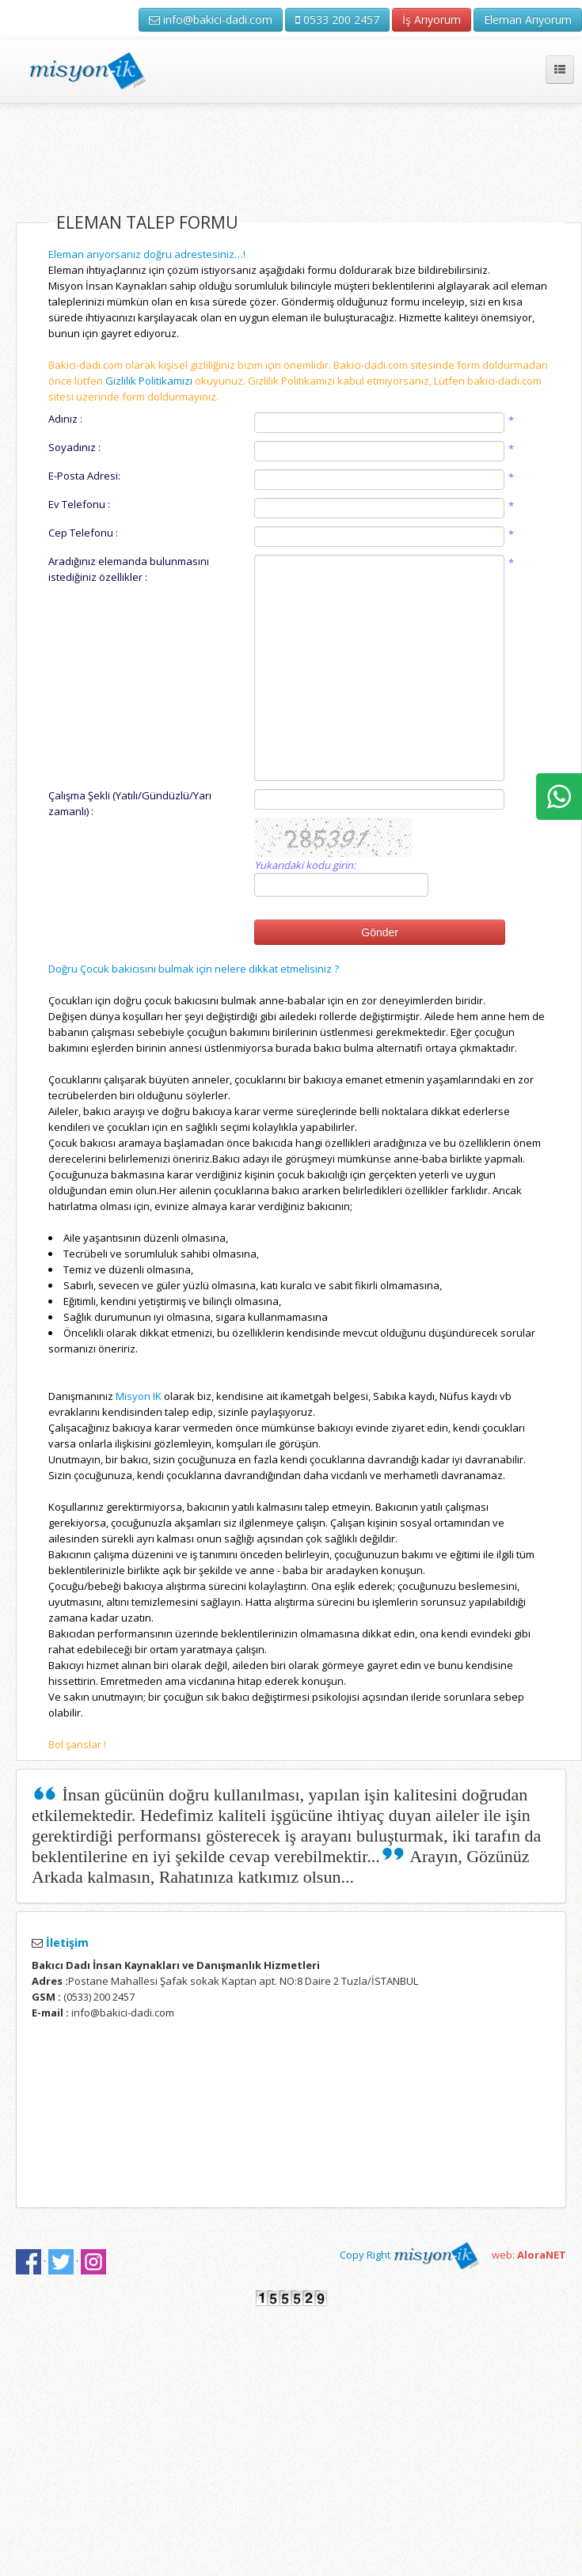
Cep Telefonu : (83, 532)
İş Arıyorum (431, 19)
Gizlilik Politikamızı (148, 381)
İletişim (66, 1942)
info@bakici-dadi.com (210, 19)
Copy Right (410, 2255)
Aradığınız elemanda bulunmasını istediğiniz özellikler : (128, 569)
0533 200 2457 (337, 19)
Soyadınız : (74, 447)
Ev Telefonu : (79, 504)
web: (529, 2255)
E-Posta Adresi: (84, 476)
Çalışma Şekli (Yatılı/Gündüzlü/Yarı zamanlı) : (129, 803)
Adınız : (65, 419)
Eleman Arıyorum (528, 19)
